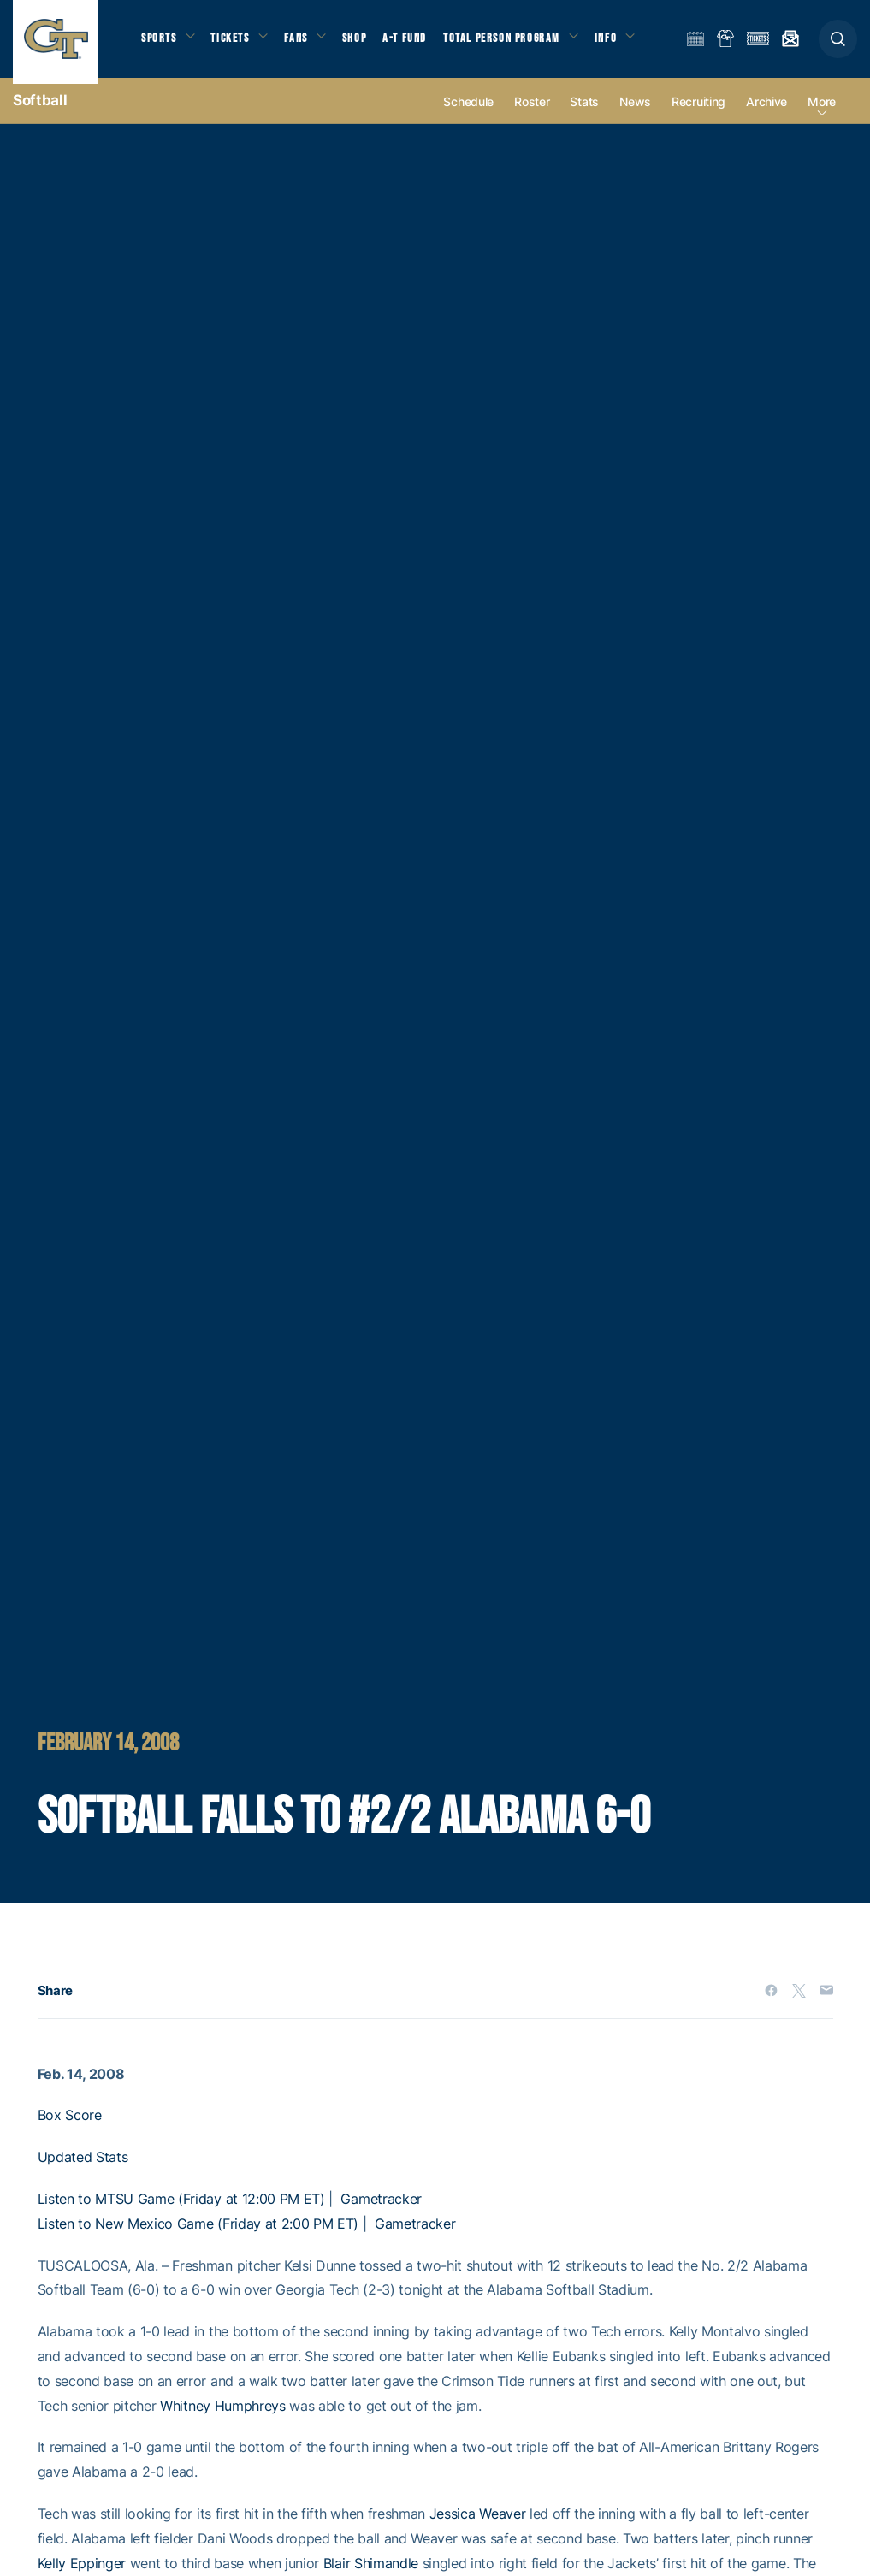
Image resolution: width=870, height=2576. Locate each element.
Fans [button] (305, 43)
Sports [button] (160, 43)
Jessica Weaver (477, 2524)
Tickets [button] (236, 43)
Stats (584, 112)
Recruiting (698, 112)
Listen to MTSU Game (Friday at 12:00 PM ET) (181, 2209)
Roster (531, 112)
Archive (766, 112)
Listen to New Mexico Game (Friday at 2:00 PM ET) (198, 2234)
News (635, 112)
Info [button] (626, 43)
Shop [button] (368, 43)
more (822, 112)
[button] (838, 44)
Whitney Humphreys (223, 2416)
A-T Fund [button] (420, 43)
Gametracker (380, 2209)
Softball (40, 111)
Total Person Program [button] (518, 43)
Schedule (468, 112)
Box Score (70, 2126)
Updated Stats (83, 2167)
